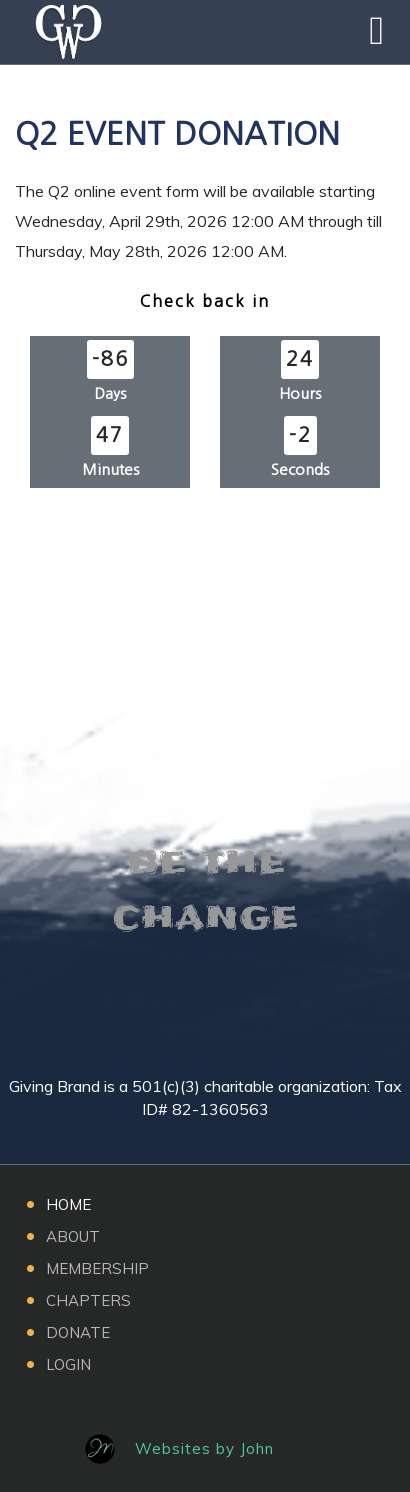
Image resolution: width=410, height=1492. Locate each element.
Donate (78, 1332)
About (73, 1236)
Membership (97, 1268)
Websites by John (204, 1448)
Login (68, 1364)
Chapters (88, 1300)
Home (68, 1204)
